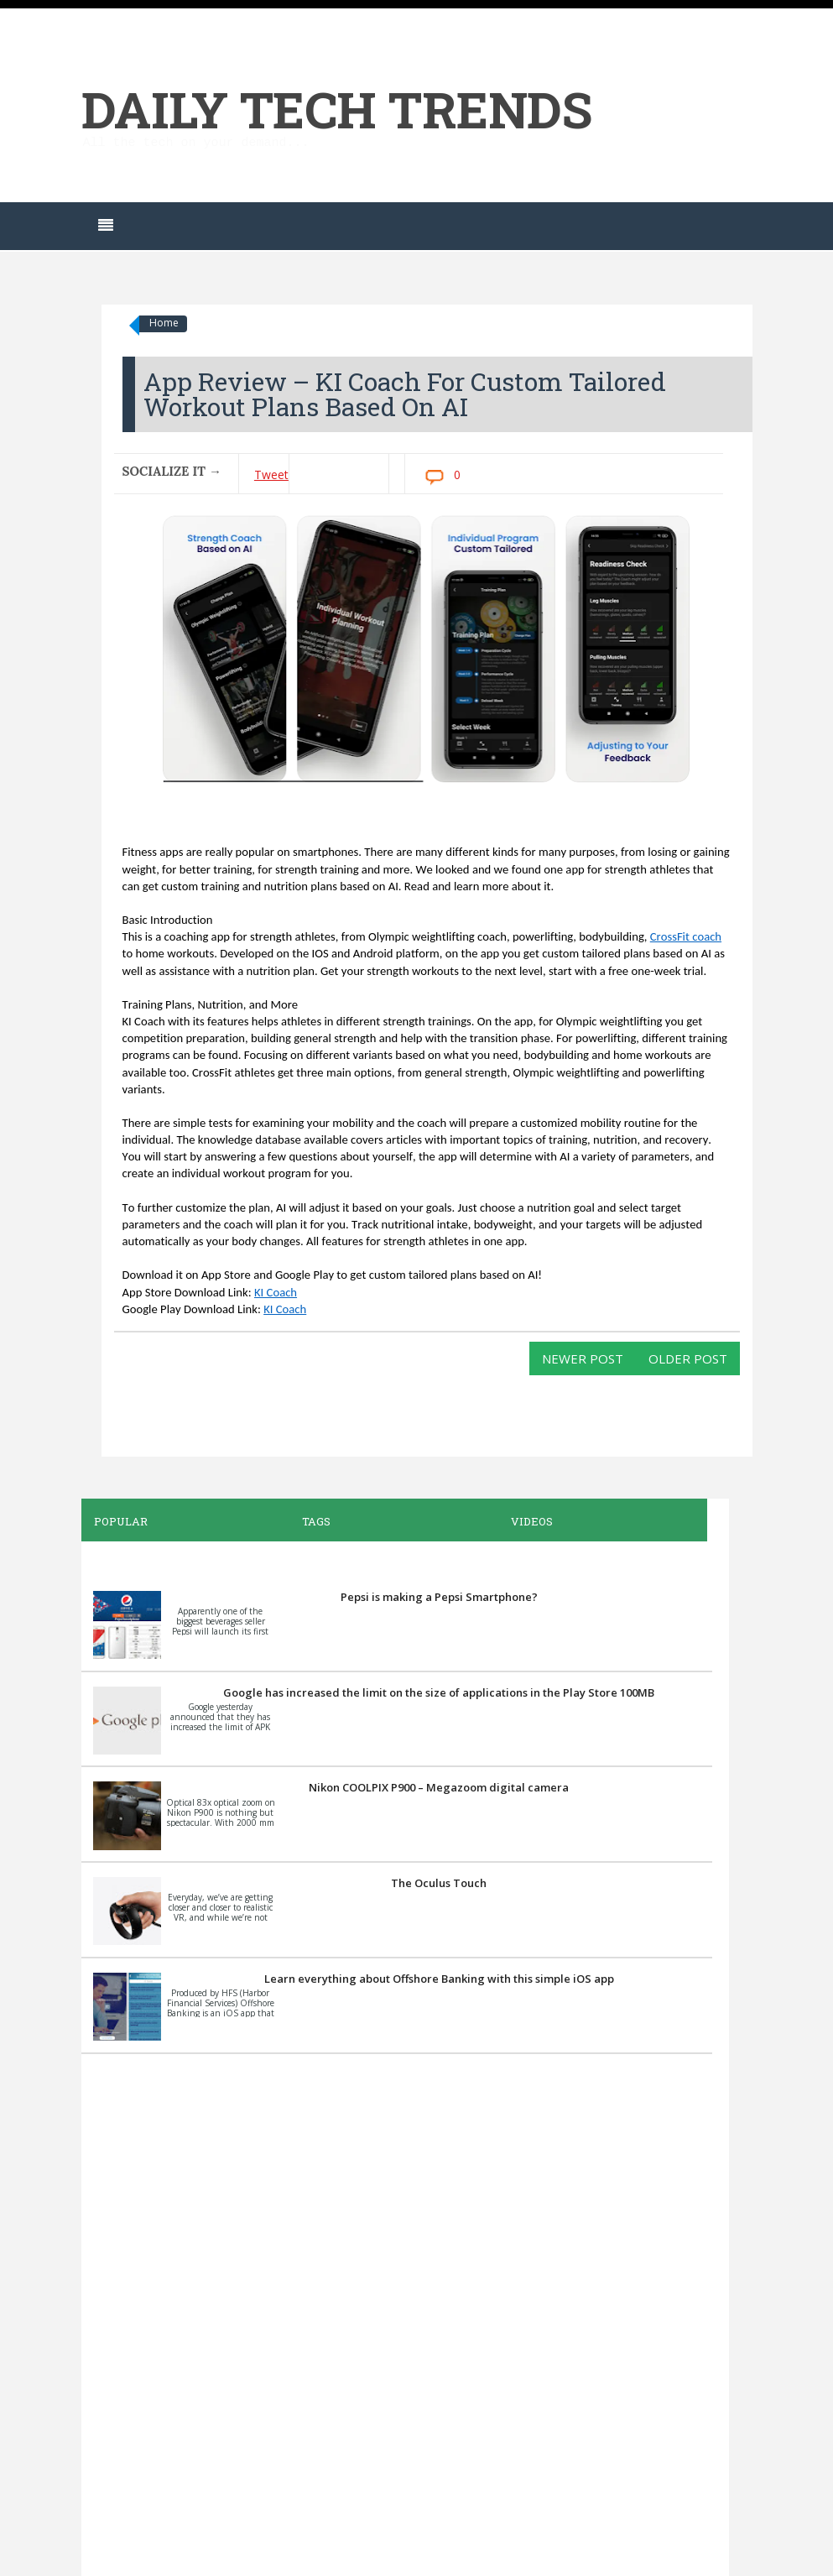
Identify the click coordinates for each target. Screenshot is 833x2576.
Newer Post (582, 1358)
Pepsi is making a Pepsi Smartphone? (439, 1596)
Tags (316, 1521)
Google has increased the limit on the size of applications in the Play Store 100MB (438, 1692)
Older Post (687, 1358)
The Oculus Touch (439, 1882)
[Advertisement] (397, 2312)
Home (164, 322)
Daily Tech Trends (336, 109)
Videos (532, 1521)
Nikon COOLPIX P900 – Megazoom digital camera (439, 1787)
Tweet (271, 474)
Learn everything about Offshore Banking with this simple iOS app (439, 1978)
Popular (121, 1521)
